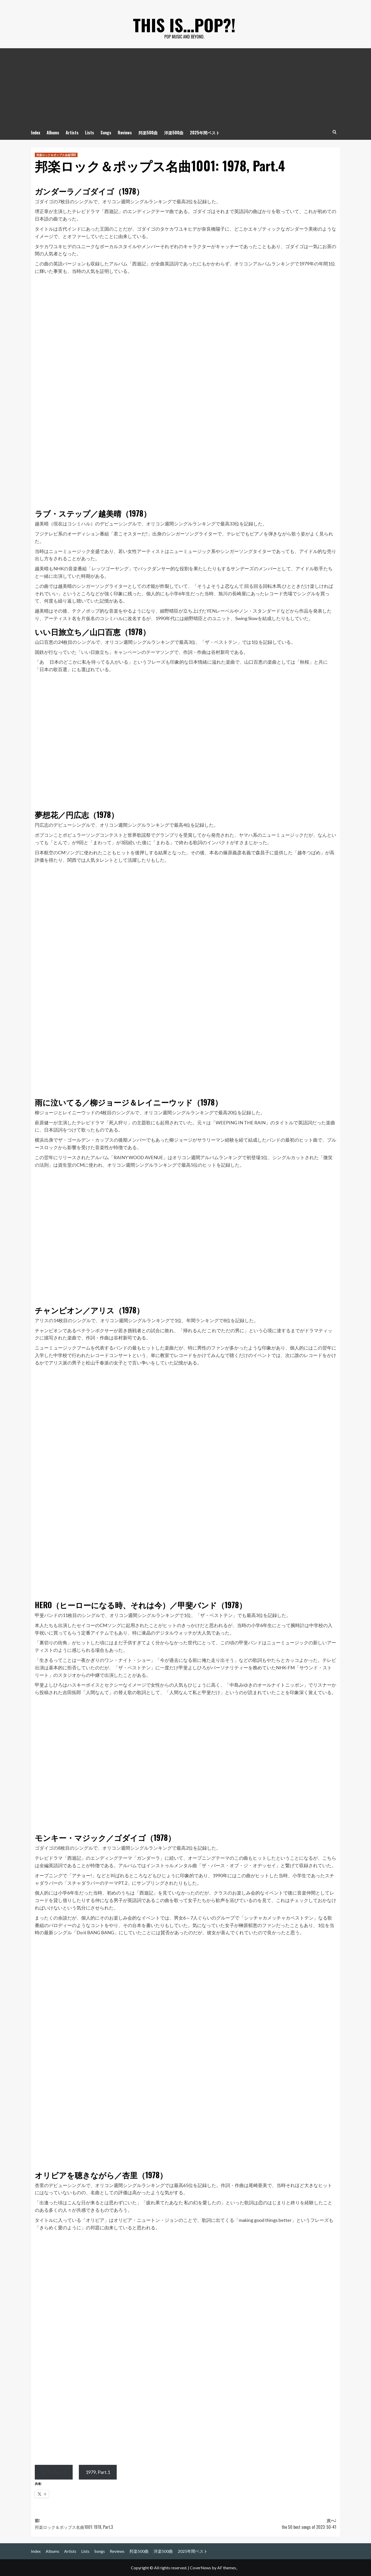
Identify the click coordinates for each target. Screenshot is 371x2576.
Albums (53, 132)
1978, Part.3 (53, 2472)
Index (35, 132)
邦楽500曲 (148, 132)
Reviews (125, 132)
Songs (105, 132)
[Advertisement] (185, 87)
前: (110, 2523)
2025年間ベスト (205, 132)
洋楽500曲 (173, 132)
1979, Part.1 (98, 2472)
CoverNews (200, 2567)
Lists (89, 132)
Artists (72, 132)
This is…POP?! (184, 21)
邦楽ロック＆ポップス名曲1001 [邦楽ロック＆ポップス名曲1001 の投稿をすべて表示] (56, 155)
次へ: (260, 2523)
